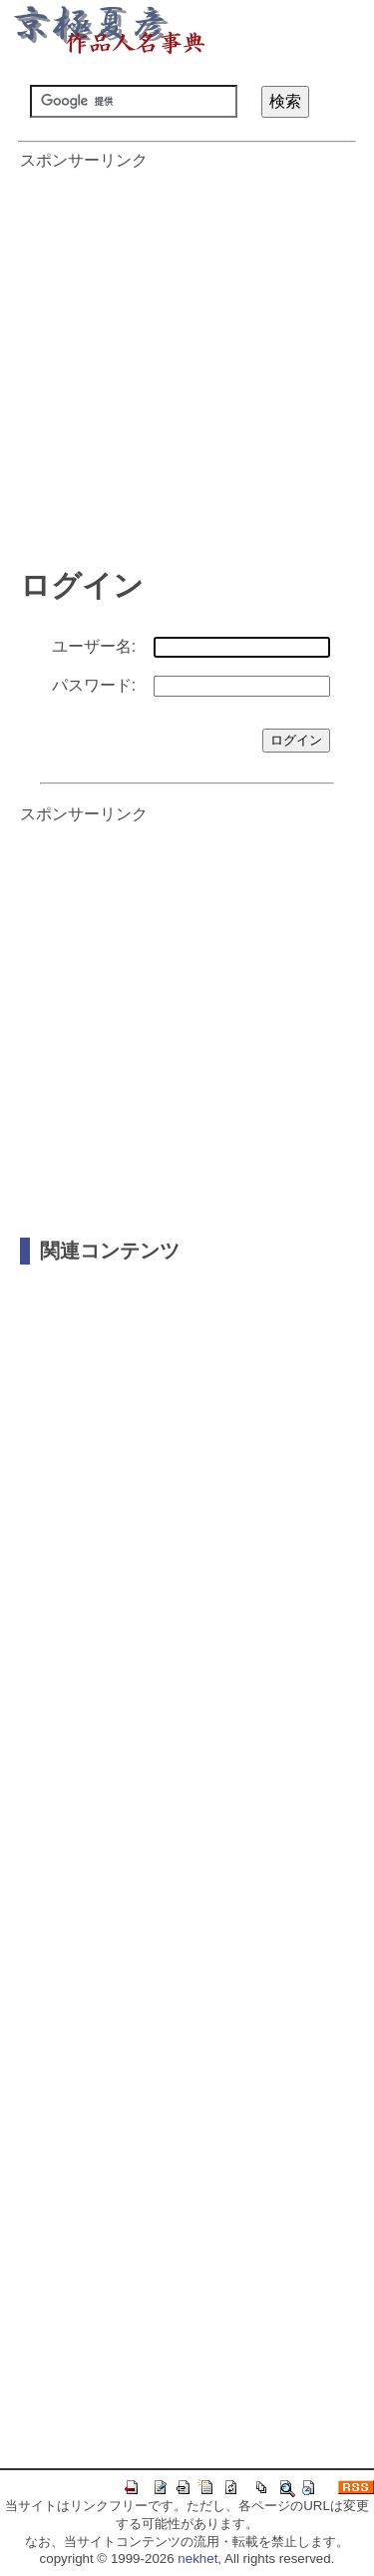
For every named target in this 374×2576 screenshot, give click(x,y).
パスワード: (94, 685)
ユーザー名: (94, 646)
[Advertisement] (187, 359)
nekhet (197, 2558)
